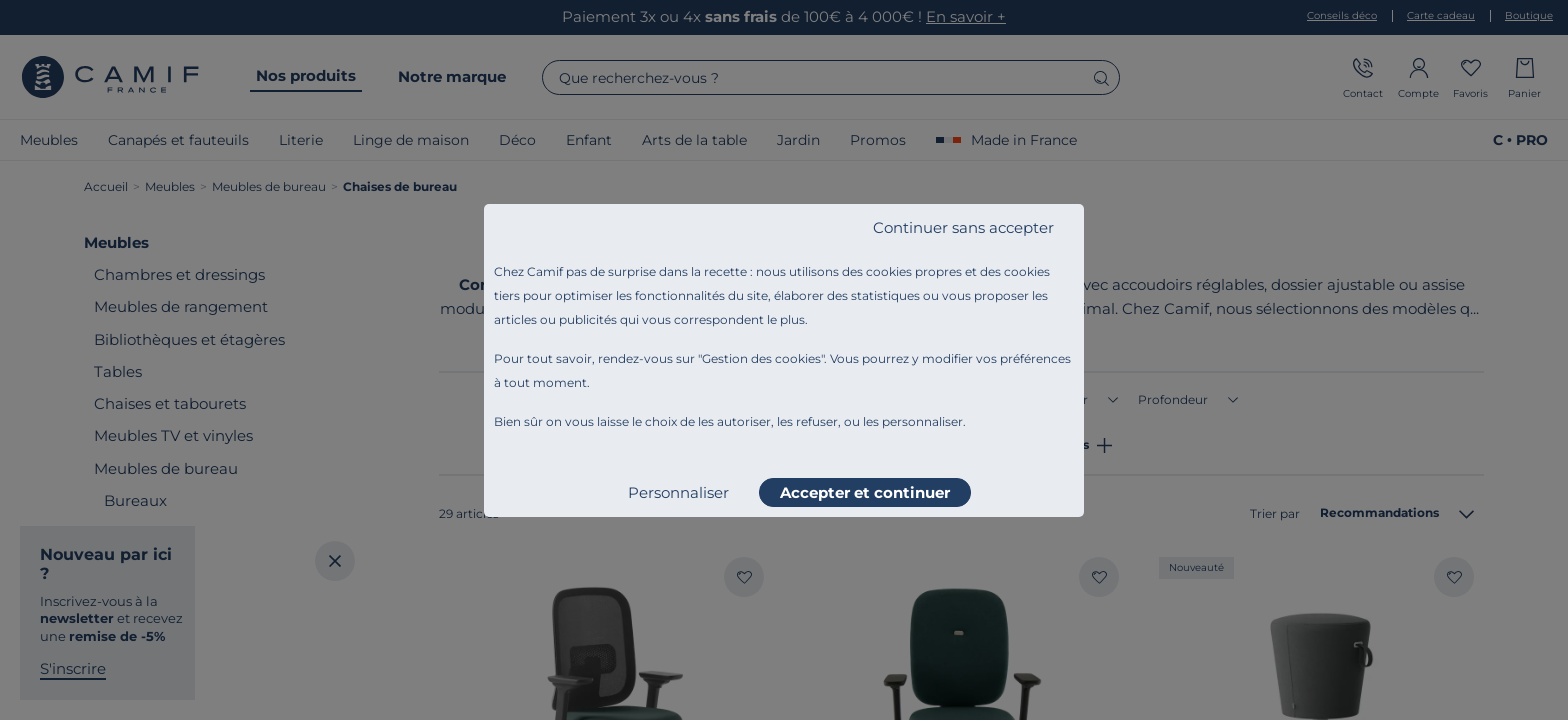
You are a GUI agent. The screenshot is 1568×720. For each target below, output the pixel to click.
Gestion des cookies (761, 358)
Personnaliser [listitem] (678, 492)
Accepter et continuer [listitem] (865, 492)
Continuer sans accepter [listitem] (963, 227)
